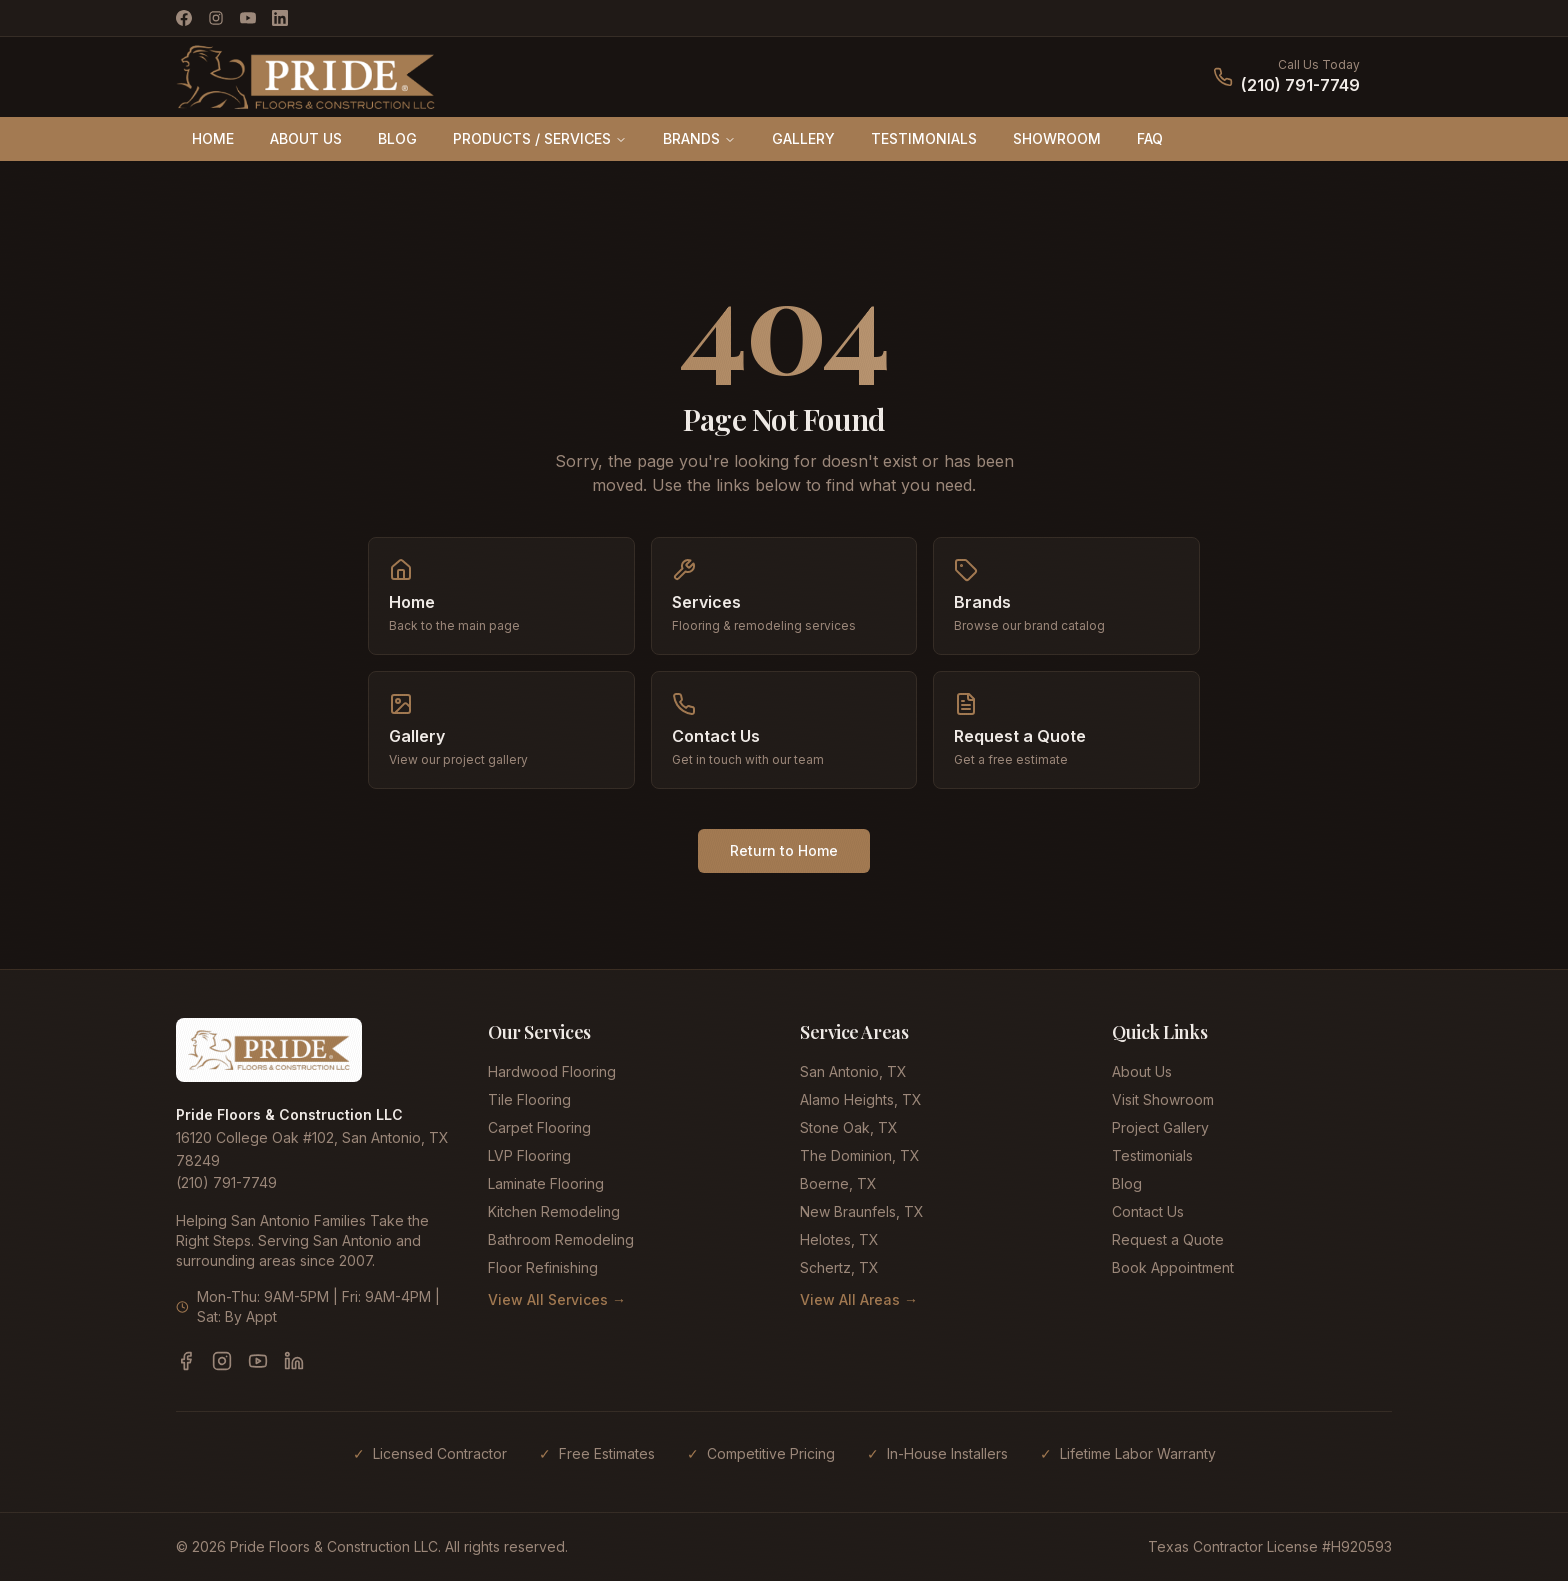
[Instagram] (216, 18)
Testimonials (1152, 1155)
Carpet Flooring (539, 1127)
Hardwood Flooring (552, 1071)
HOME (213, 138)
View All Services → (557, 1299)
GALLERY (803, 138)
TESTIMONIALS (924, 138)
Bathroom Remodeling (561, 1239)
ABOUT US (306, 138)
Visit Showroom (1163, 1099)
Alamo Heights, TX (861, 1099)
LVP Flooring (529, 1155)
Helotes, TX (839, 1239)
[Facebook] (184, 18)
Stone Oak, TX (849, 1127)
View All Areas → (859, 1299)
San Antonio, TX (853, 1071)
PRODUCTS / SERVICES (540, 138)
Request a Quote (1168, 1239)
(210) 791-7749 (1300, 85)
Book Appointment (1173, 1267)
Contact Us (1148, 1211)
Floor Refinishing (543, 1267)
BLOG (397, 138)
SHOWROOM (1057, 138)
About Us (1142, 1071)
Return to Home (784, 850)
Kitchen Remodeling (554, 1211)
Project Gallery (1160, 1127)
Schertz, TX (839, 1267)
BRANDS (699, 138)
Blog (1127, 1183)
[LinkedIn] (280, 18)
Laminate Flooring (546, 1183)
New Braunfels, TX (862, 1211)
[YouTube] (248, 18)
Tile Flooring (529, 1099)
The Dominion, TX (860, 1155)
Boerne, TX (838, 1183)
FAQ (1150, 138)
